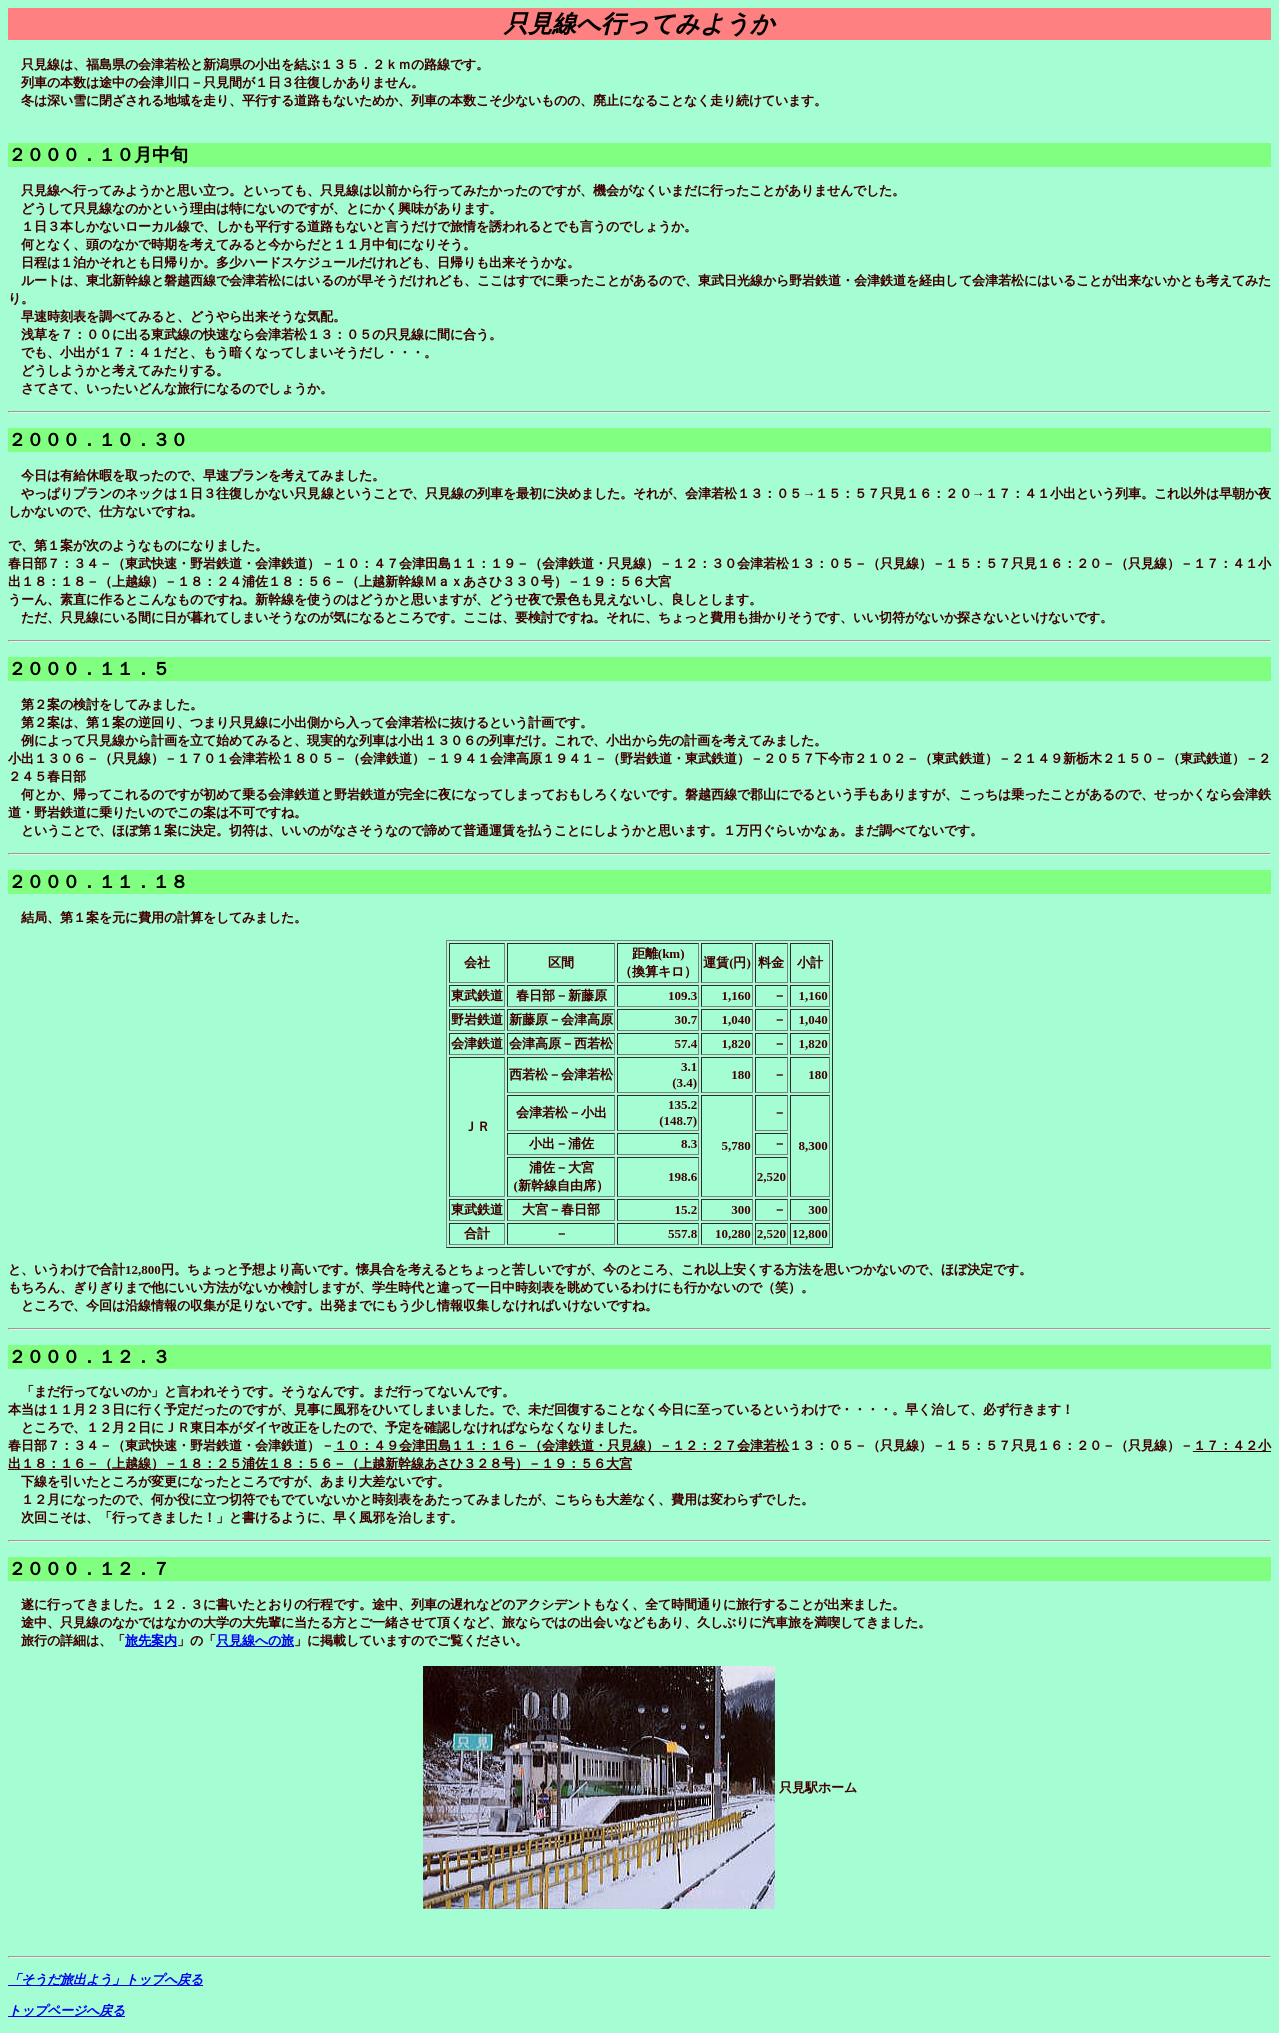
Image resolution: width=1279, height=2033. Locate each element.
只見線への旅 (255, 1640)
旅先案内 (151, 1640)
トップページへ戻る (66, 2010)
